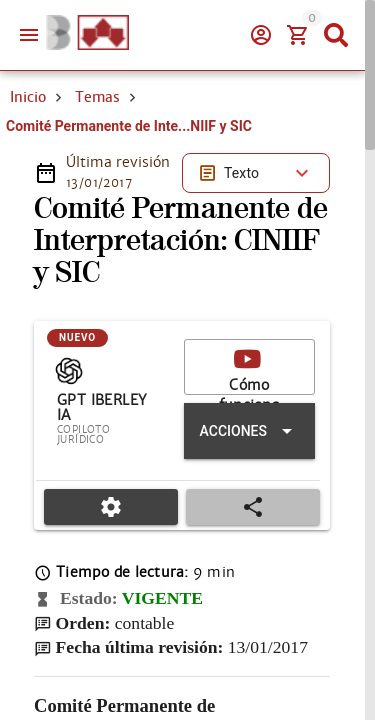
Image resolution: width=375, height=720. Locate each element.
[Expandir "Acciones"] (249, 431)
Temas (97, 97)
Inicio (28, 97)
